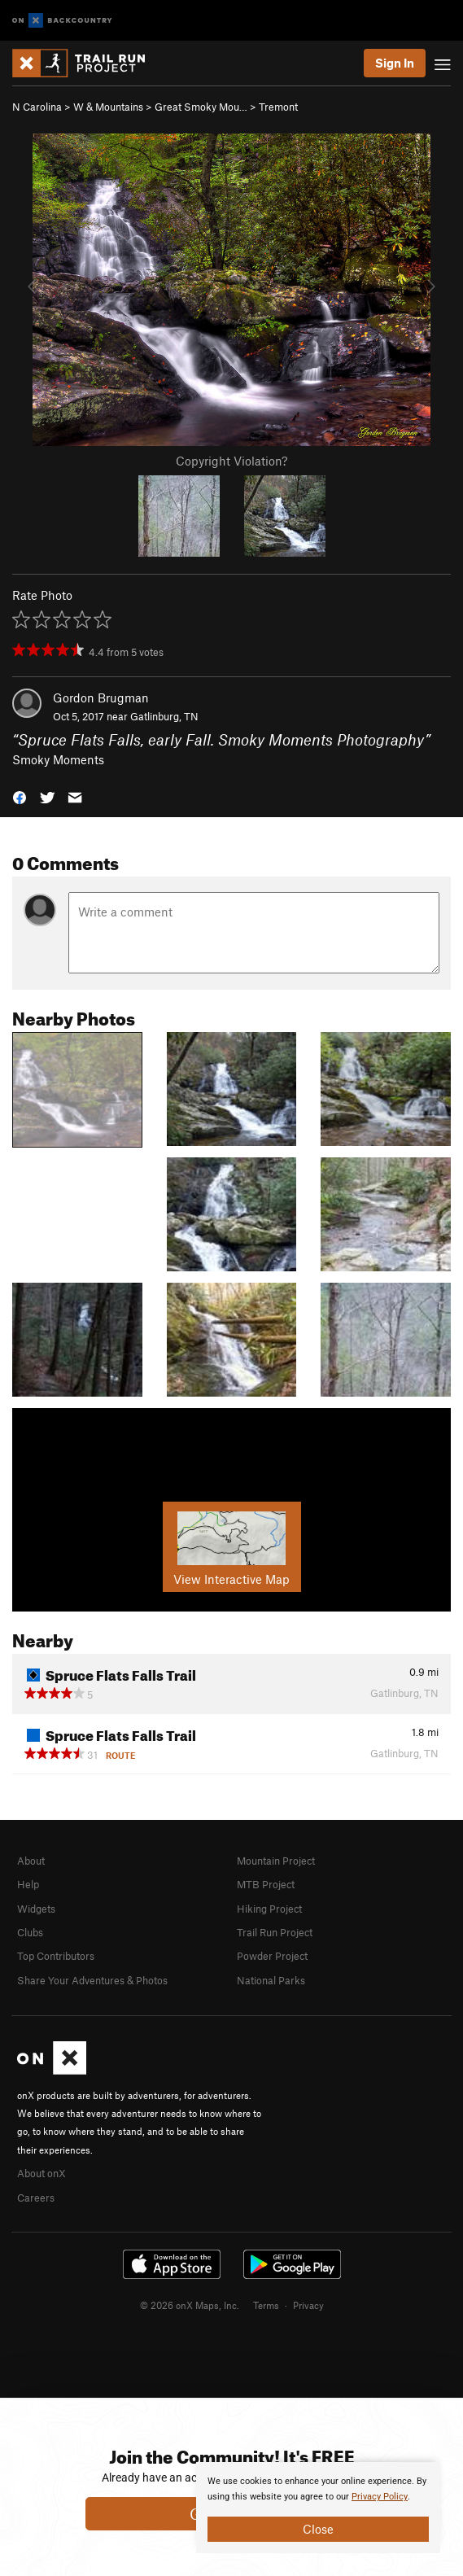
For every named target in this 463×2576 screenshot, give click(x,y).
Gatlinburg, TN (164, 716)
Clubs (30, 1932)
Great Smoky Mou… (201, 106)
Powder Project (272, 1955)
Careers (36, 2197)
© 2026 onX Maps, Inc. (189, 2305)
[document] (318, 2507)
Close (318, 2528)
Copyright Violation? (231, 460)
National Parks (271, 1980)
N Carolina (37, 106)
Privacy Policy (380, 2496)
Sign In (394, 62)
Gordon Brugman (101, 697)
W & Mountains (108, 106)
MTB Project (266, 1884)
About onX (41, 2173)
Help (28, 1884)
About (31, 1860)
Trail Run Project (274, 1932)
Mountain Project (276, 1860)
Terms (266, 2305)
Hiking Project (269, 1908)
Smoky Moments (58, 759)
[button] (19, 796)
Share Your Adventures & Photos (92, 1980)
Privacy (308, 2305)
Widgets (36, 1908)
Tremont (278, 106)
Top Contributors (55, 1955)
